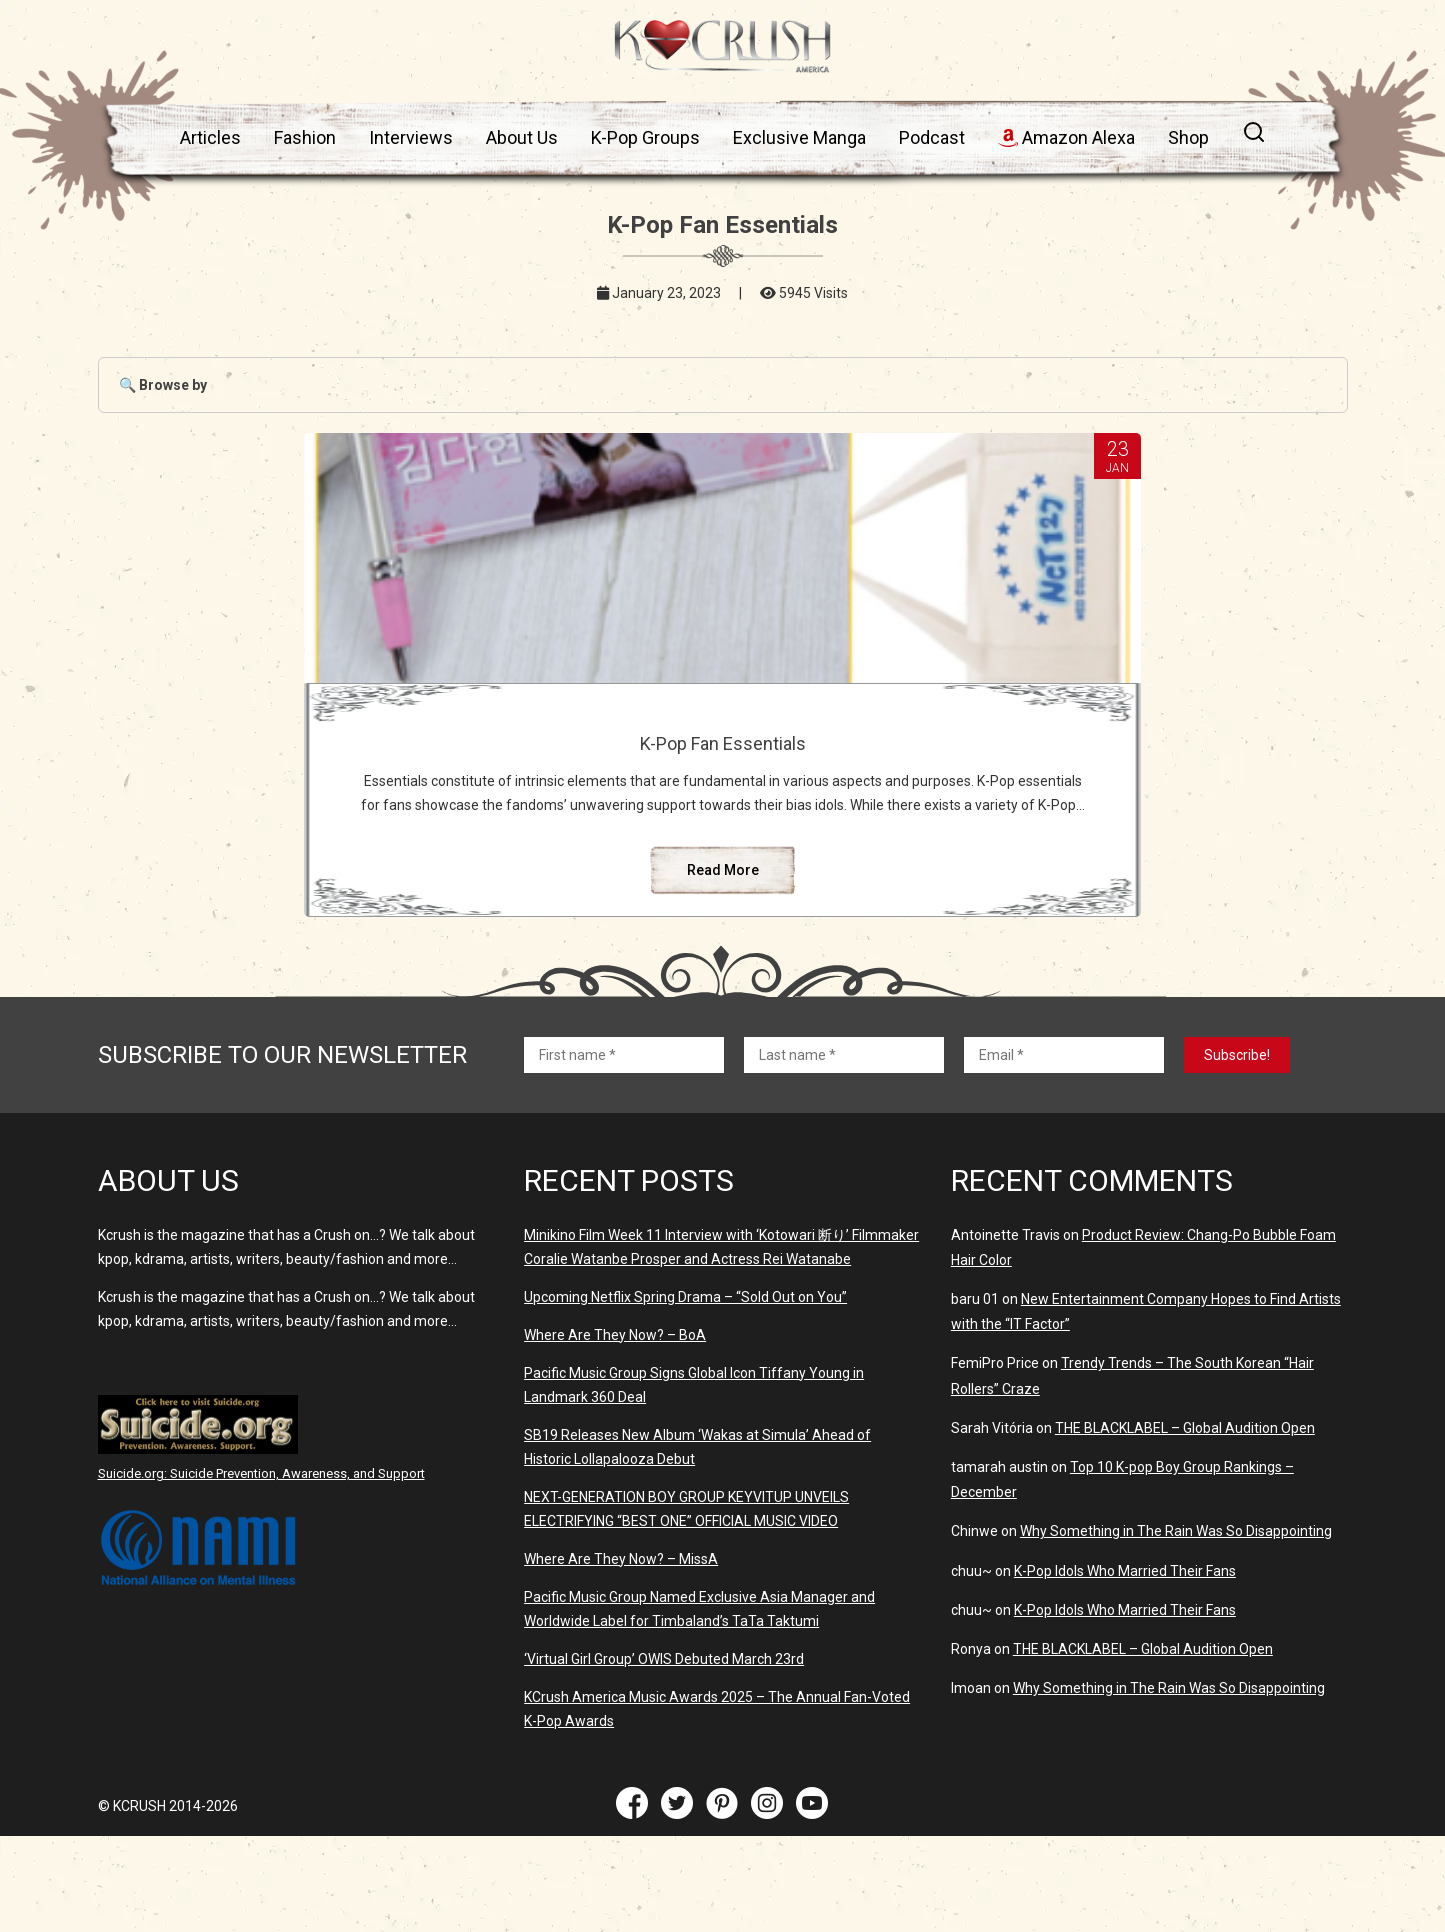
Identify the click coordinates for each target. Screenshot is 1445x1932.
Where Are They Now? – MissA (621, 1655)
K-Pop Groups (645, 137)
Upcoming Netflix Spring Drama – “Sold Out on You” (685, 1393)
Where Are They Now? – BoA (615, 1431)
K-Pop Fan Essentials (722, 743)
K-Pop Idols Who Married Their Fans (1125, 1667)
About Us (522, 137)
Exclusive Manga (799, 137)
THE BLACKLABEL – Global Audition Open (1185, 1524)
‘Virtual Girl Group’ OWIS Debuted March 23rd (664, 1755)
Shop (1188, 137)
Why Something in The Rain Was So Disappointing (1176, 1627)
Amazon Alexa (1066, 137)
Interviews (411, 137)
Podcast (932, 137)
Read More (722, 966)
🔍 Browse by (163, 385)
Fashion (305, 137)
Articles (210, 137)
